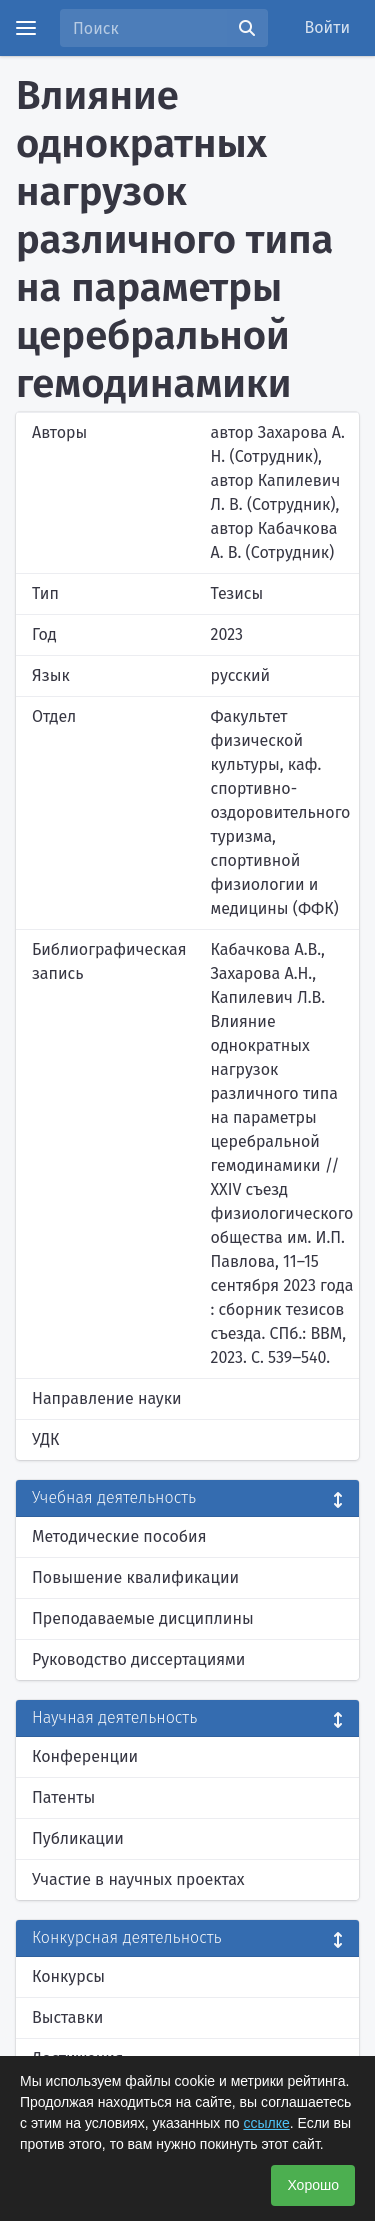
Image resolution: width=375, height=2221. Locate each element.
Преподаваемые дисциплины (143, 1618)
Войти (328, 27)
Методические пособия (119, 1536)
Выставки (67, 2017)
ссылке (266, 2123)
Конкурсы (68, 1976)
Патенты (63, 1797)
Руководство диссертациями (138, 1659)
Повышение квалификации (135, 1577)
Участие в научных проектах (138, 1879)
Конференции (85, 1756)
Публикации (78, 1838)
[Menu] (26, 28)
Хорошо (313, 2185)
